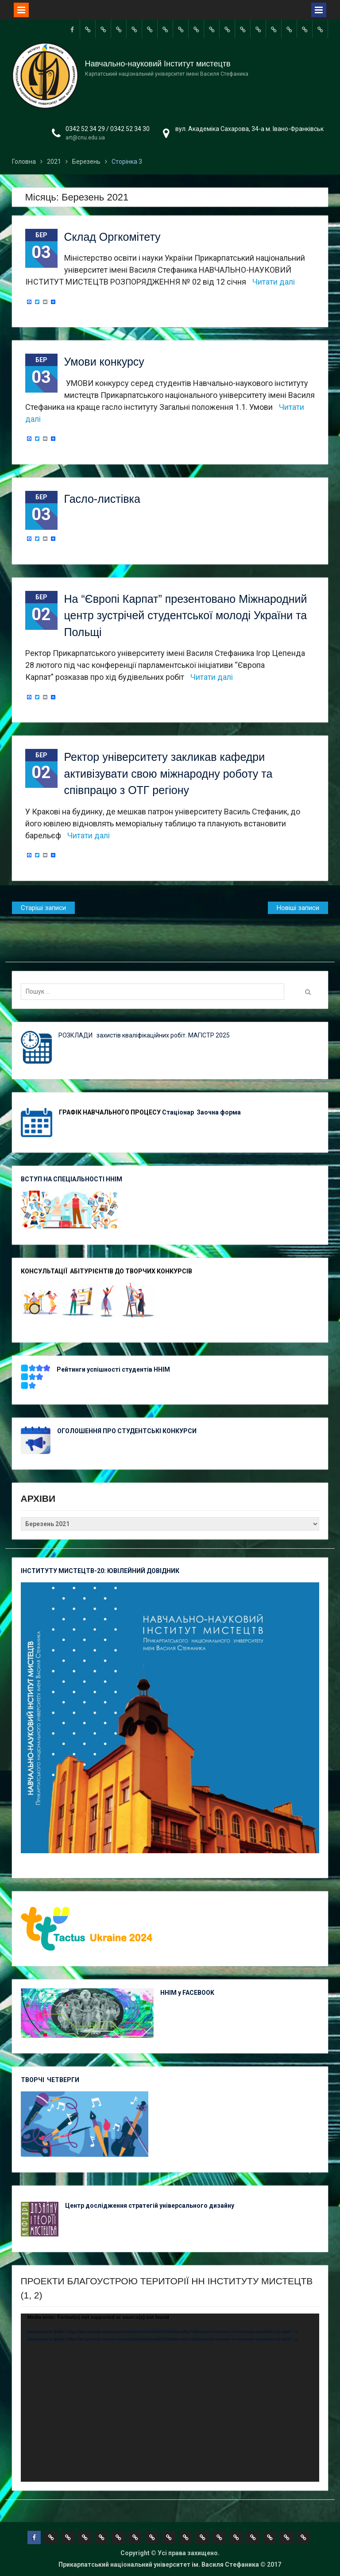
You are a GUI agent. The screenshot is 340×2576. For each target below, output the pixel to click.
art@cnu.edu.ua (85, 138)
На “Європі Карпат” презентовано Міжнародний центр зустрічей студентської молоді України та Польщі (185, 615)
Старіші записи (43, 908)
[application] (170, 2398)
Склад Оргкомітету (112, 237)
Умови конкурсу (104, 361)
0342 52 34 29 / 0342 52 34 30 (108, 128)
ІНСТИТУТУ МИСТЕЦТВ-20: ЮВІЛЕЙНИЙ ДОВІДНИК (100, 1570)
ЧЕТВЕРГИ (63, 2079)
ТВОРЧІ (34, 2079)
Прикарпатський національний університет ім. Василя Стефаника (158, 2564)
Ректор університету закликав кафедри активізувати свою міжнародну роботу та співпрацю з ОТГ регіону (168, 773)
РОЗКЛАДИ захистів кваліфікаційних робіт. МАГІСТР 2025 (144, 1035)
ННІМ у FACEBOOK (187, 1992)
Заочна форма (219, 1112)
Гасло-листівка (102, 499)
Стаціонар (178, 1112)
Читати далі (273, 281)
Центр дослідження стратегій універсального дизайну (149, 2205)
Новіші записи (298, 908)
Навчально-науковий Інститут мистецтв (158, 63)
